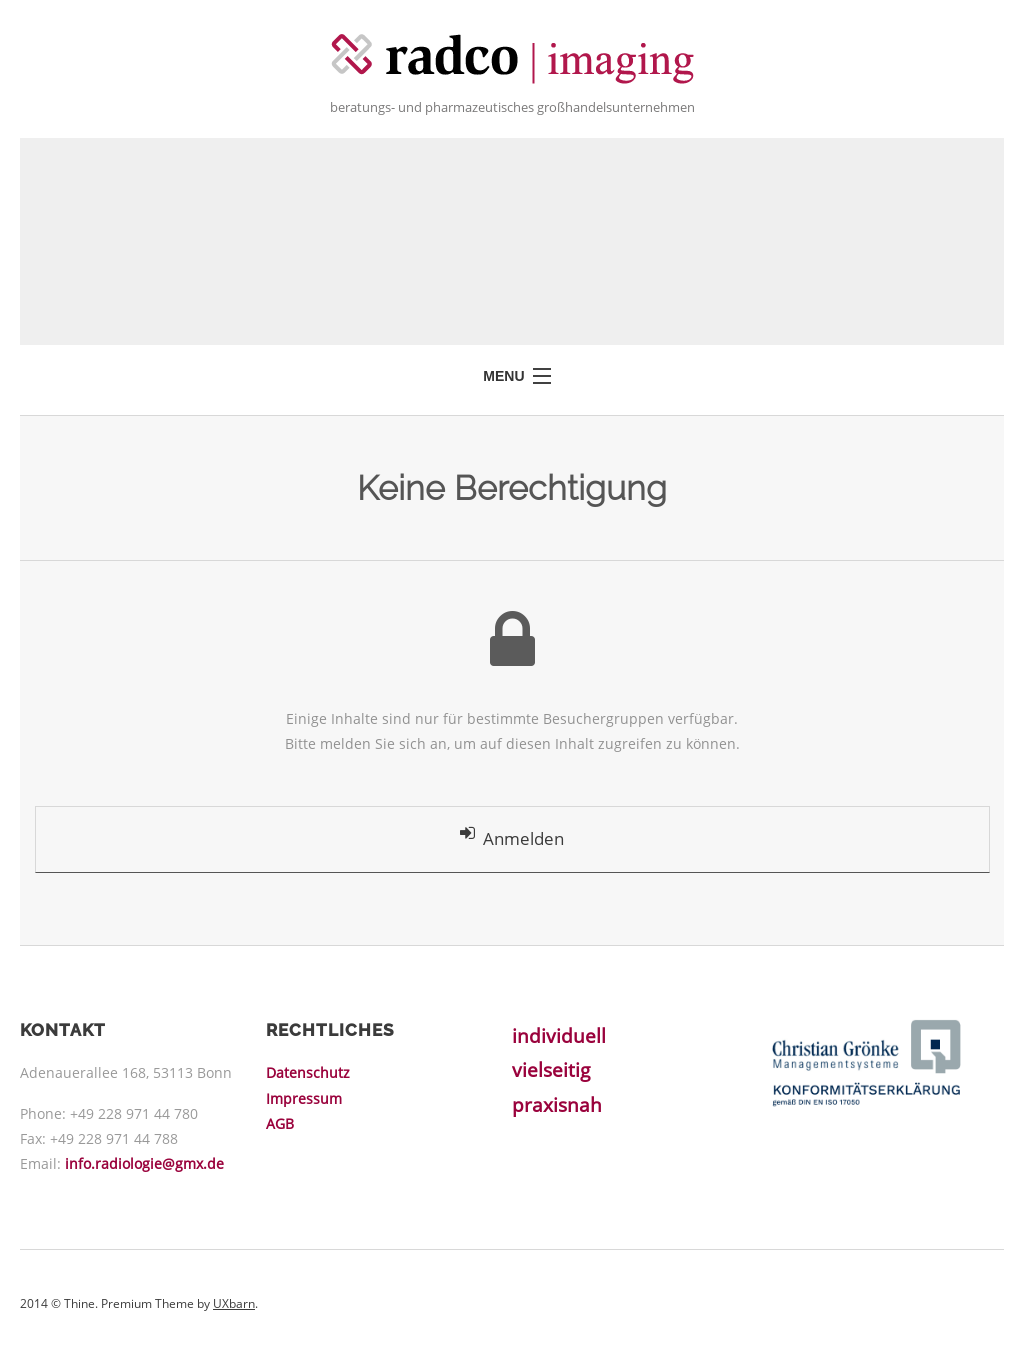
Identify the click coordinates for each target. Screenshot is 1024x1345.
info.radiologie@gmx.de (144, 1165)
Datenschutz (308, 1074)
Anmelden (512, 838)
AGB (280, 1124)
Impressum (304, 1099)
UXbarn (234, 1305)
